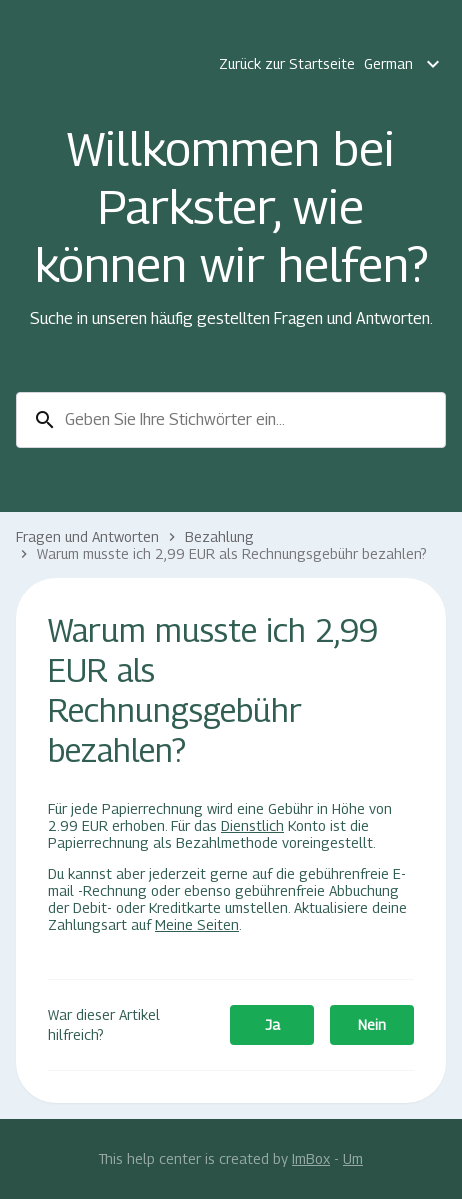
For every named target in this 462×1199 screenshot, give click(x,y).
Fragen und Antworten (87, 536)
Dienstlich (252, 825)
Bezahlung (219, 536)
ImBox (311, 1158)
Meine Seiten (197, 924)
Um (353, 1158)
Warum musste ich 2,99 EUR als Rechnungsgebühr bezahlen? (232, 553)
